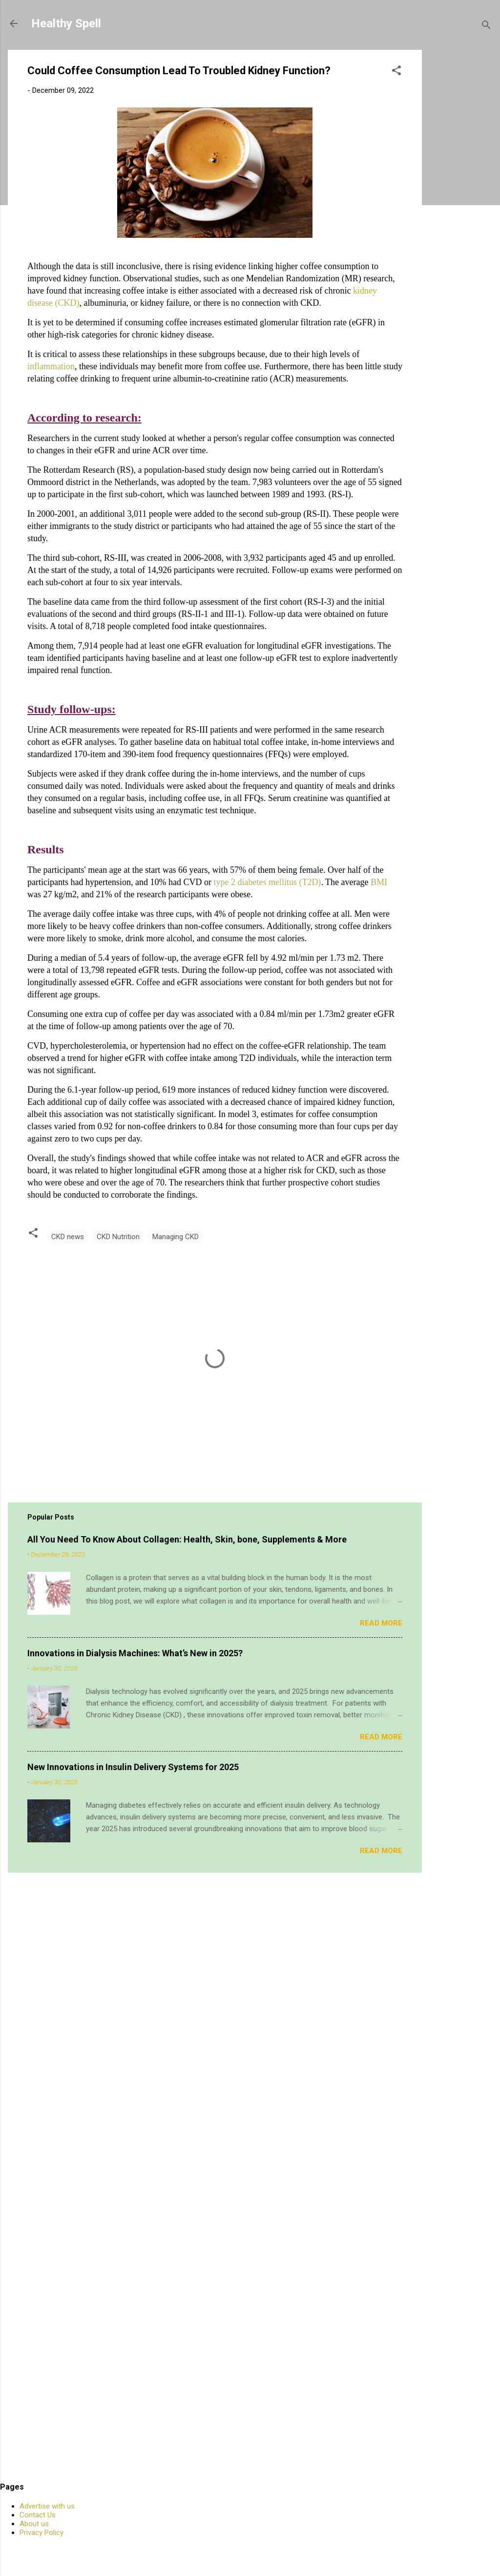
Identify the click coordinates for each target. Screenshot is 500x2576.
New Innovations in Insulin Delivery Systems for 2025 (133, 1767)
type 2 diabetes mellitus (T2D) (267, 882)
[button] (396, 72)
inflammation (51, 366)
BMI (379, 882)
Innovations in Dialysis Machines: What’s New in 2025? (135, 1653)
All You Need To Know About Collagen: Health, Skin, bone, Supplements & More (187, 1539)
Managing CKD (175, 1236)
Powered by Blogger (250, 2550)
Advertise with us (47, 2506)
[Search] (486, 27)
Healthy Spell (66, 23)
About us (34, 2523)
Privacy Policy (41, 2532)
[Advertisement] (465, 196)
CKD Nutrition (118, 1236)
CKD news (67, 1236)
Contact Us (38, 2515)
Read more (381, 1623)
